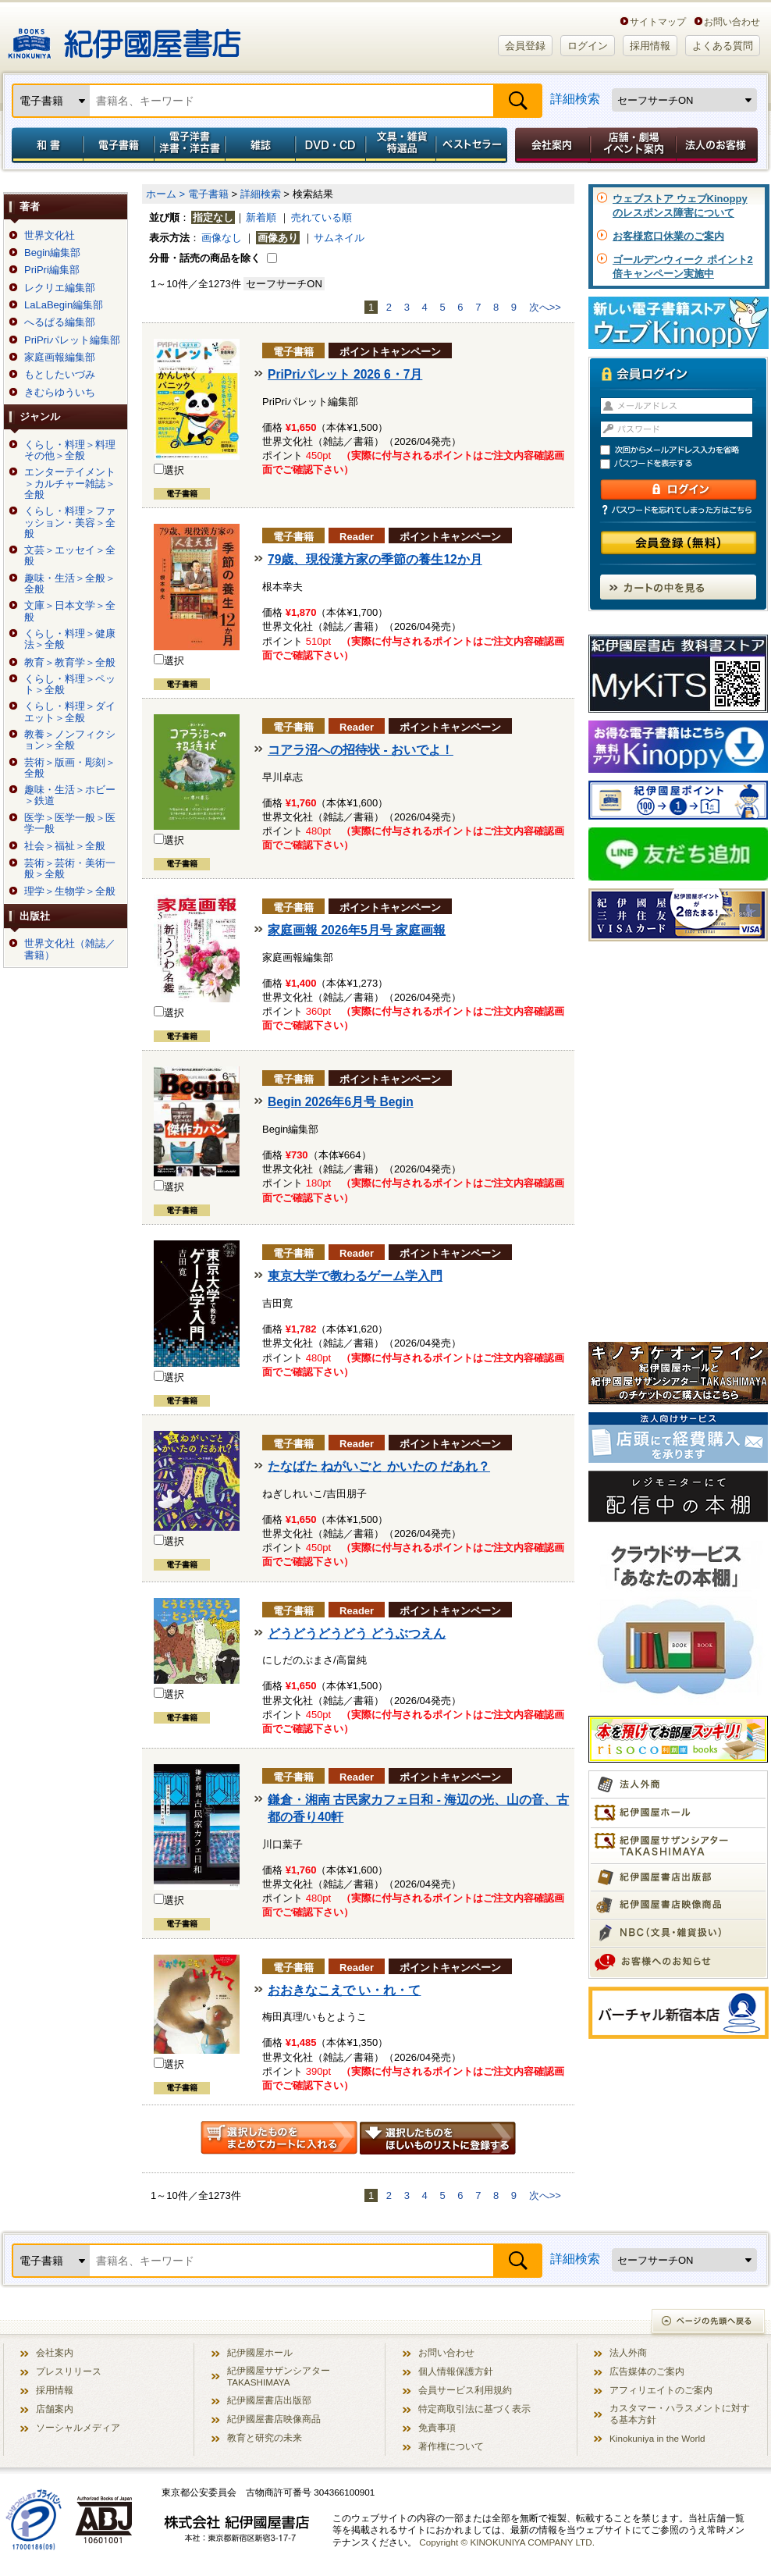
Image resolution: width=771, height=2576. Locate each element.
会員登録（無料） (678, 543)
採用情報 (650, 46)
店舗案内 (54, 2408)
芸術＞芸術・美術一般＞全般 (69, 869)
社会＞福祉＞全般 (64, 846)
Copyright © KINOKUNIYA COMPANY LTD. (507, 2542)
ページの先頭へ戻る (709, 2322)
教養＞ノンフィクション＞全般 (69, 740)
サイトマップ (658, 21)
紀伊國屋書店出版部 (269, 2400)
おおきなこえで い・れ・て (344, 1990)
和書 (44, 145)
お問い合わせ (732, 21)
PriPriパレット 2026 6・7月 (345, 374)
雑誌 (260, 145)
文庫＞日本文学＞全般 (69, 611)
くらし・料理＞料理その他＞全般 (69, 450)
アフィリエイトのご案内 (660, 2390)
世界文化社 (49, 235)
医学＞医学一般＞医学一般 (69, 823)
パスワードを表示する (685, 464)
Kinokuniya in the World (657, 2438)
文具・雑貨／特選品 (401, 145)
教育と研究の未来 (264, 2437)
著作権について (451, 2446)
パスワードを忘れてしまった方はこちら (678, 509)
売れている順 (321, 217)
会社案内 (550, 145)
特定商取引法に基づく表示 (474, 2408)
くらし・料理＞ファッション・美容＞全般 (69, 522)
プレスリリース (68, 2371)
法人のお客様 (718, 145)
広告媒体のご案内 (646, 2371)
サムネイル (339, 238)
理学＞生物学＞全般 (69, 891)
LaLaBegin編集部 (63, 305)
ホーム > (165, 194)
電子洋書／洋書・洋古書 (189, 145)
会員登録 (525, 46)
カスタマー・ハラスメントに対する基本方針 (679, 2414)
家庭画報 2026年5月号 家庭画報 (357, 930)
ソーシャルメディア (78, 2427)
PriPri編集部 (52, 270)
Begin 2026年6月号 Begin (341, 1101)
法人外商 (628, 2352)
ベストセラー (473, 145)
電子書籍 (118, 145)
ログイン (587, 46)
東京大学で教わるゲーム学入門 (355, 1276)
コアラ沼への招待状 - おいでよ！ (360, 749)
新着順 (261, 217)
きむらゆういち (59, 392)
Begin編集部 (52, 252)
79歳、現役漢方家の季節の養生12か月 (375, 559)
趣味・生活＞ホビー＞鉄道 (69, 795)
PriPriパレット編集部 (72, 340)
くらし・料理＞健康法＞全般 (69, 639)
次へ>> (545, 307)
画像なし (221, 238)
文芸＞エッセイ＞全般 (69, 556)
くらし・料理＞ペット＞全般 (69, 685)
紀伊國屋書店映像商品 (274, 2419)
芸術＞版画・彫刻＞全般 (69, 768)
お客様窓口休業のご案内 (668, 236)
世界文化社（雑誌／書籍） (69, 949)
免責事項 (437, 2427)
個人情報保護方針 (455, 2371)
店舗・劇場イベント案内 (633, 145)
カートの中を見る (678, 587)
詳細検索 (575, 98)
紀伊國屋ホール (260, 2352)
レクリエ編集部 (59, 288)
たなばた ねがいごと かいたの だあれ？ (379, 1466)
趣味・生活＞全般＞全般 (69, 584)
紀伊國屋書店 (124, 37)
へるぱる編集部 (59, 322)
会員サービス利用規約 (465, 2390)
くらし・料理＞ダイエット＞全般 (69, 712)
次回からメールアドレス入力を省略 (685, 450)
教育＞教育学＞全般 (69, 662)
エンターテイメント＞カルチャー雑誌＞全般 (69, 483)
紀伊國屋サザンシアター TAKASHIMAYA (278, 2376)
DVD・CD (331, 145)
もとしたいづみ (59, 374)
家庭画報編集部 (59, 357)
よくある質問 (722, 46)
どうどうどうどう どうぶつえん (357, 1633)
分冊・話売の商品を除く (205, 258)
